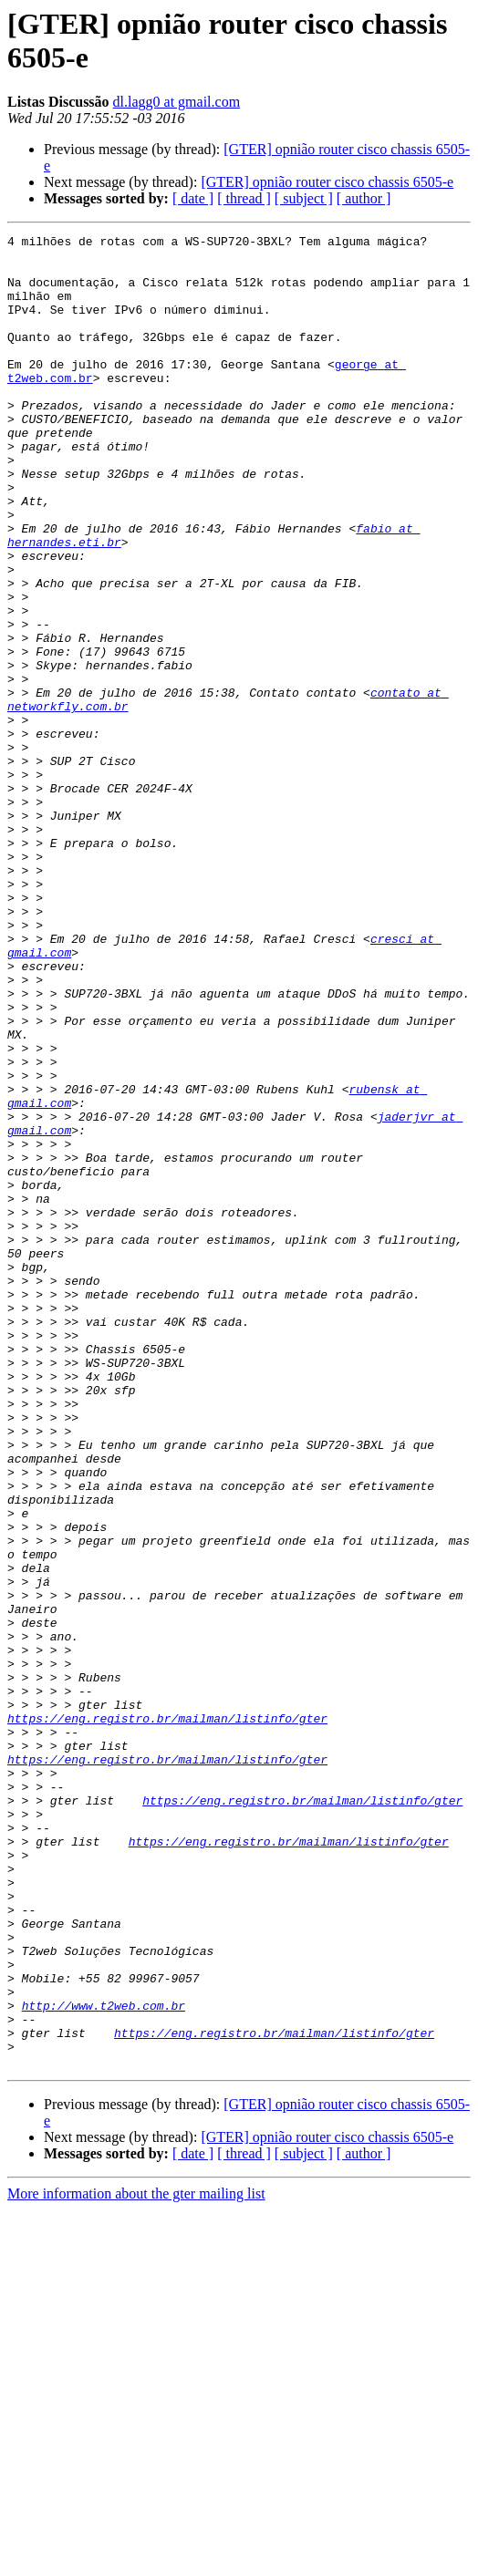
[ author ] (364, 198)
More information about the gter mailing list (136, 2560)
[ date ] (192, 198)
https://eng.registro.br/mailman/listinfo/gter (167, 2016)
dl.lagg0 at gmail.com (177, 101)
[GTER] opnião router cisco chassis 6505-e (327, 182)
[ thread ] (244, 198)
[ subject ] (304, 198)
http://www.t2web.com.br (103, 2361)
